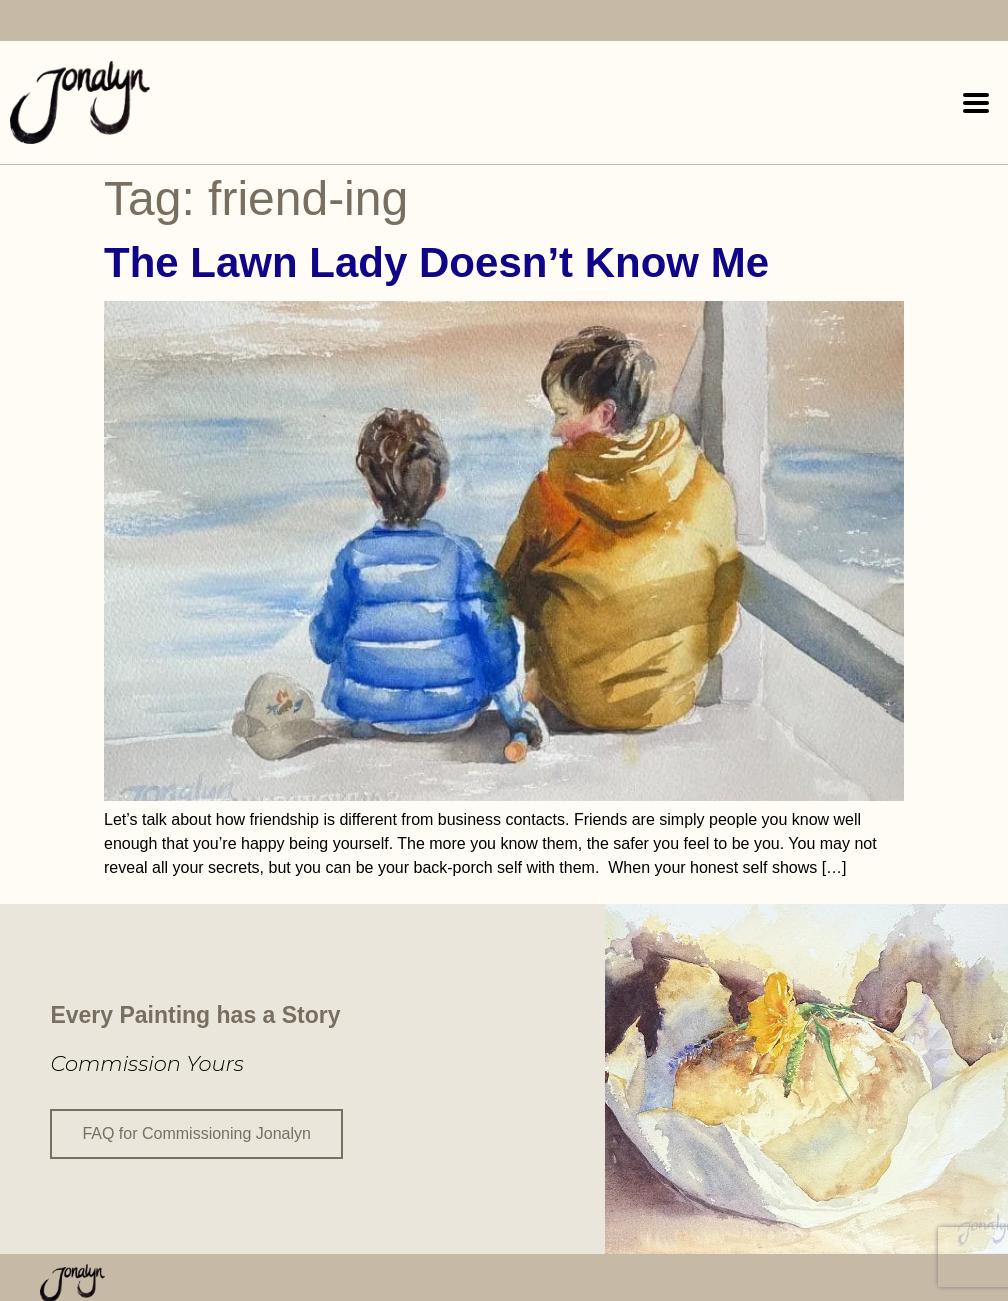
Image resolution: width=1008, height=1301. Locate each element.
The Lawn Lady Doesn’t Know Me (436, 262)
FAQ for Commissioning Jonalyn (196, 1132)
